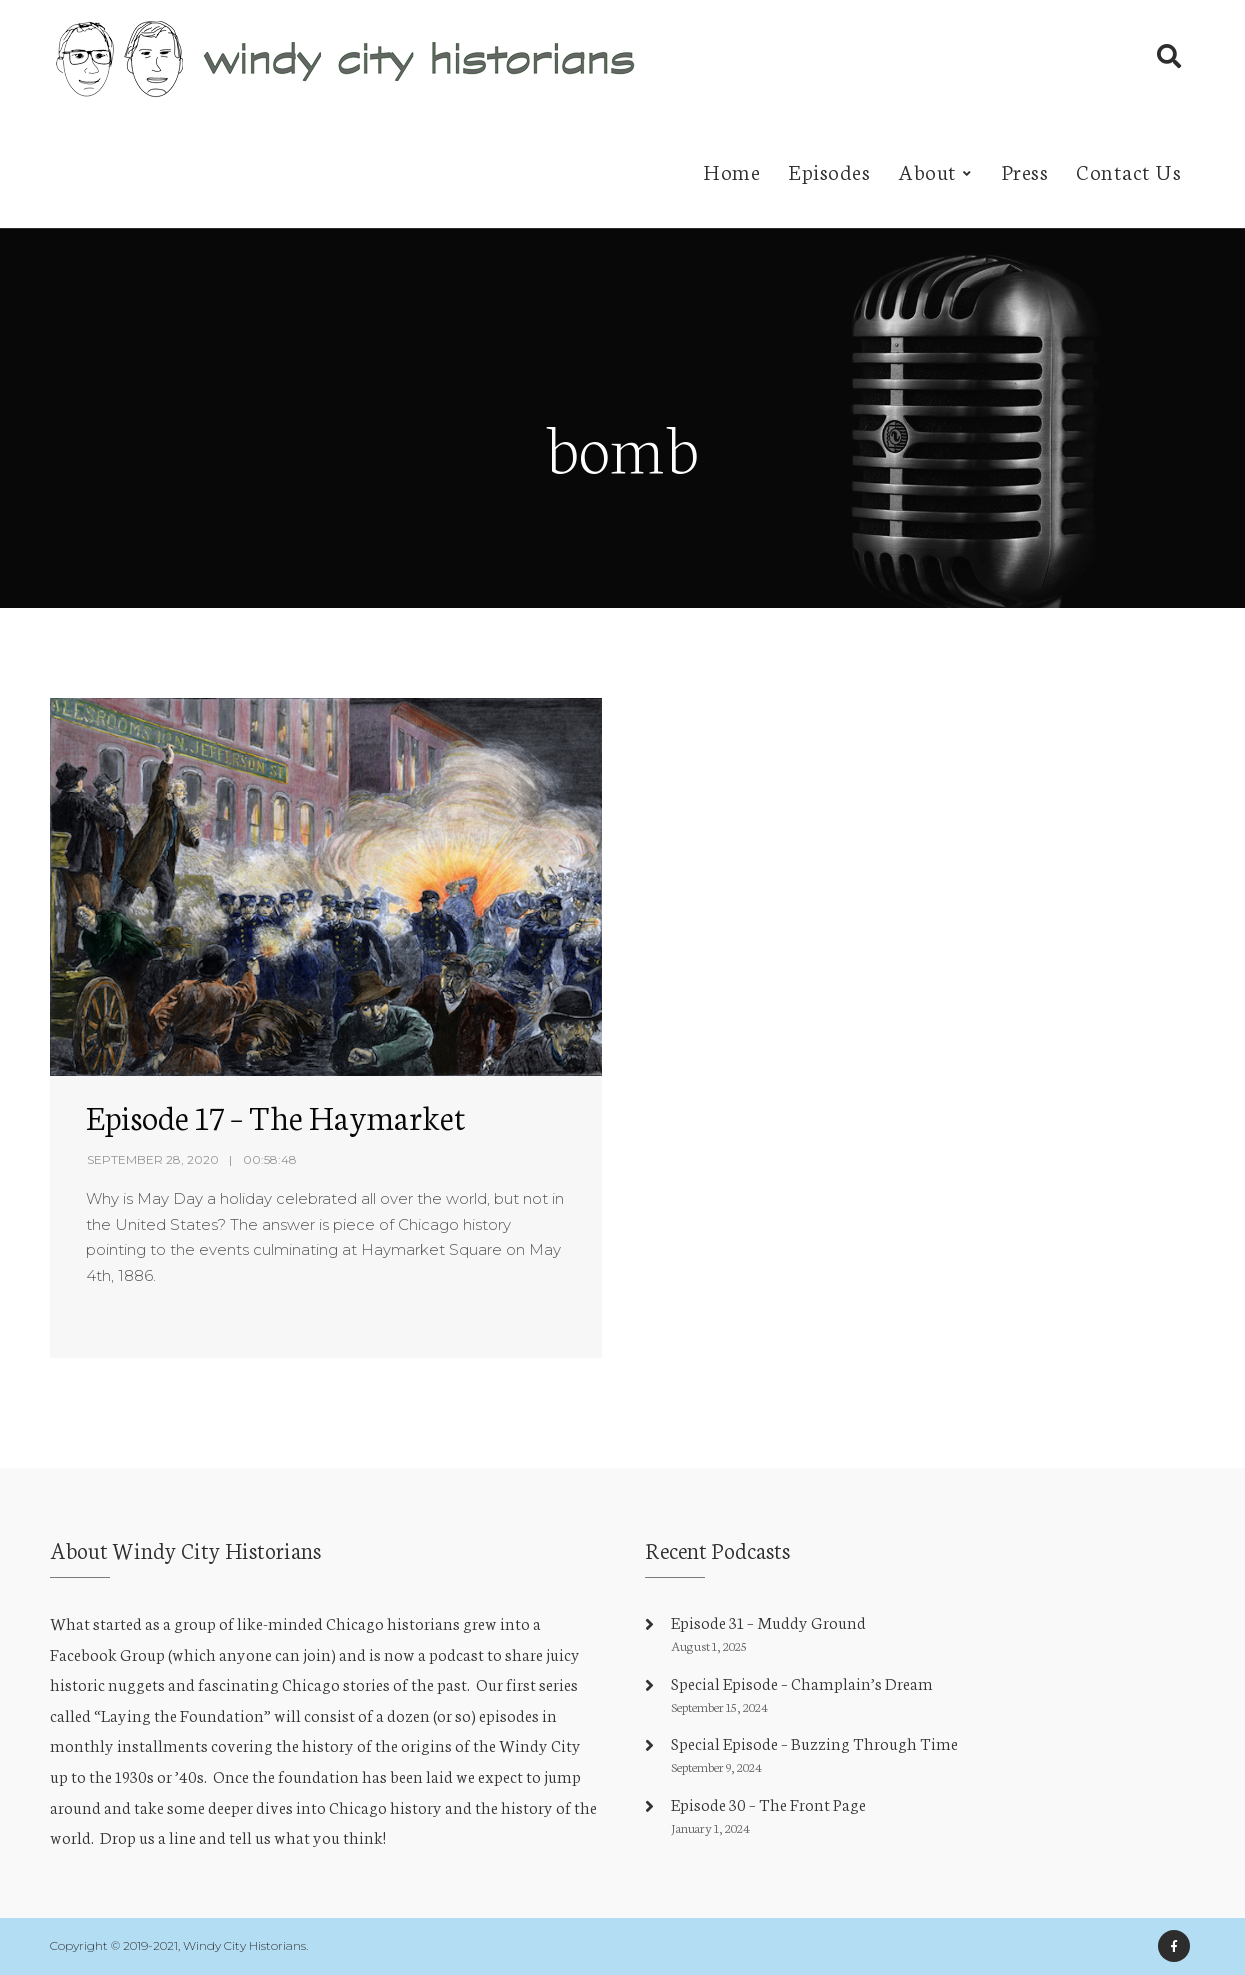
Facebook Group (107, 1653)
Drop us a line (148, 1836)
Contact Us (1128, 170)
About (927, 170)
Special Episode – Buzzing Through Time (814, 1742)
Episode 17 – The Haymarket (276, 1116)
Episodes (829, 170)
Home (731, 170)
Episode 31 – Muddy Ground (768, 1621)
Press (1025, 170)
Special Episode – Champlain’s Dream (802, 1682)
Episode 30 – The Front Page (768, 1803)
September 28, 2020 (153, 1159)
